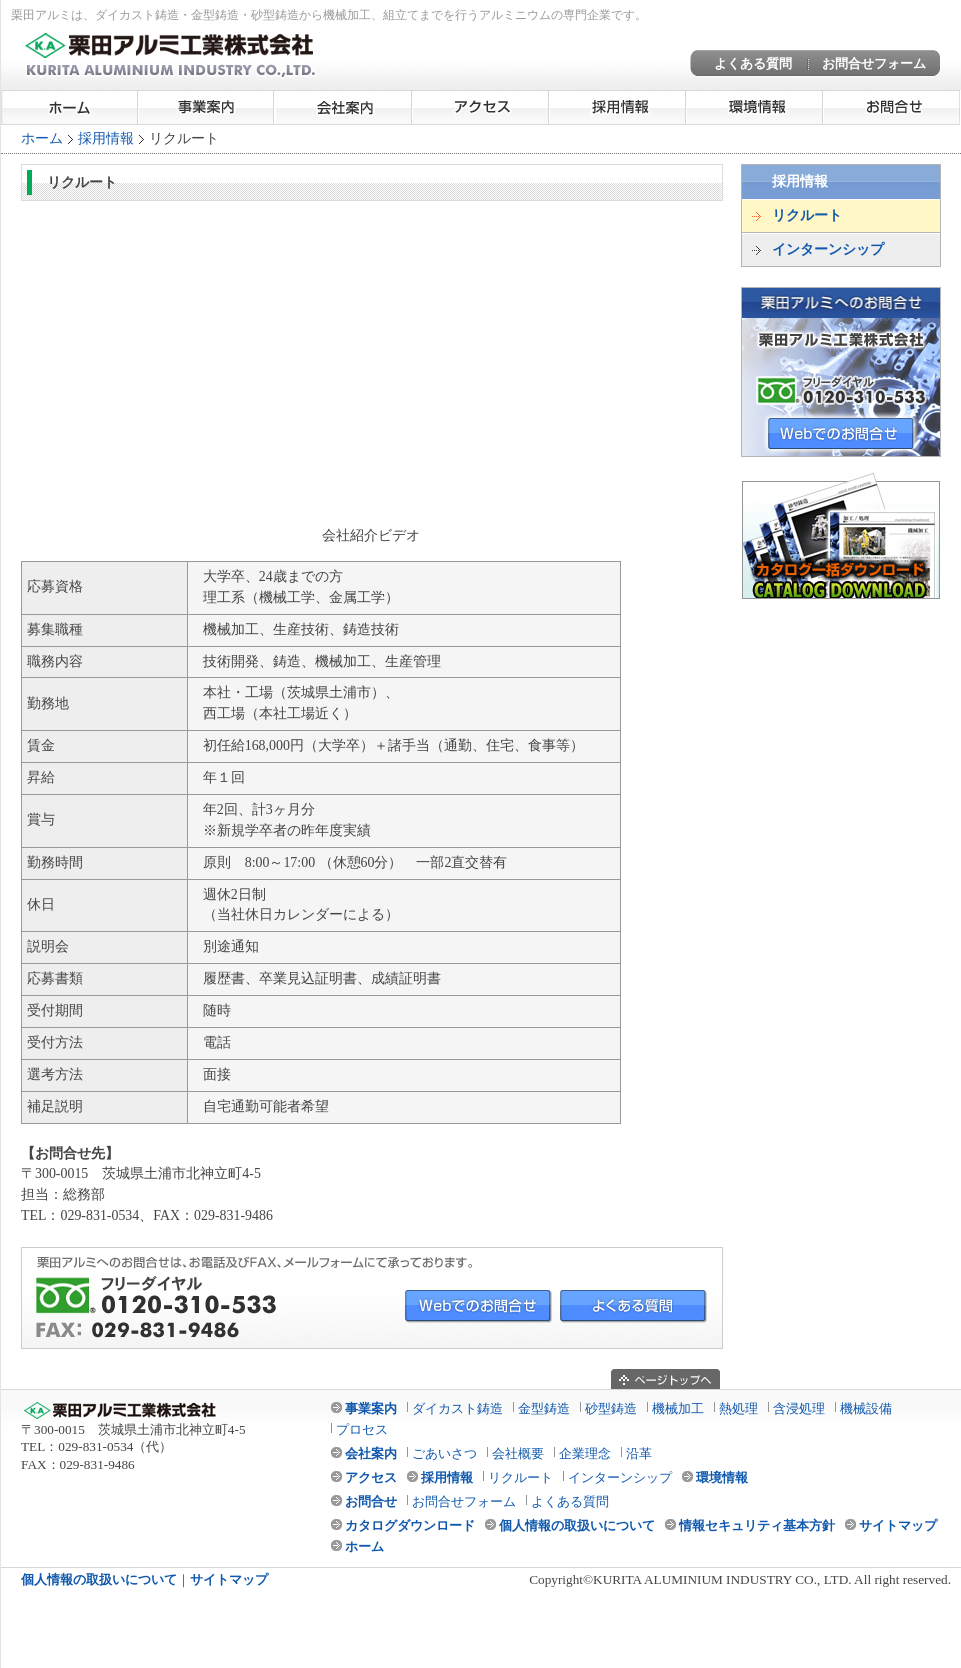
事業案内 (206, 107)
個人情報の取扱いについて (577, 1525)
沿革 (639, 1453)
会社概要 (518, 1453)
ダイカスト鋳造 (457, 1408)
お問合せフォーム (874, 63)
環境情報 (754, 107)
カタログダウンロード (410, 1525)
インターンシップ (828, 249)
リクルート (807, 215)
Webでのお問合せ (478, 1306)
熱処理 (738, 1408)
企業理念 (585, 1453)
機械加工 (678, 1408)
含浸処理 (799, 1408)
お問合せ (891, 107)
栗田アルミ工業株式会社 (171, 55)
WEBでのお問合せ (841, 433)
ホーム (69, 107)
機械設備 (866, 1408)
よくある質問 (753, 63)
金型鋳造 (544, 1408)
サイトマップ (898, 1525)
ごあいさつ (444, 1453)
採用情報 (617, 107)
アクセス (480, 107)
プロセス (362, 1429)
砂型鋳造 (611, 1408)
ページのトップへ (665, 1379)
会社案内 (343, 107)
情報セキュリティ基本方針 (757, 1525)
